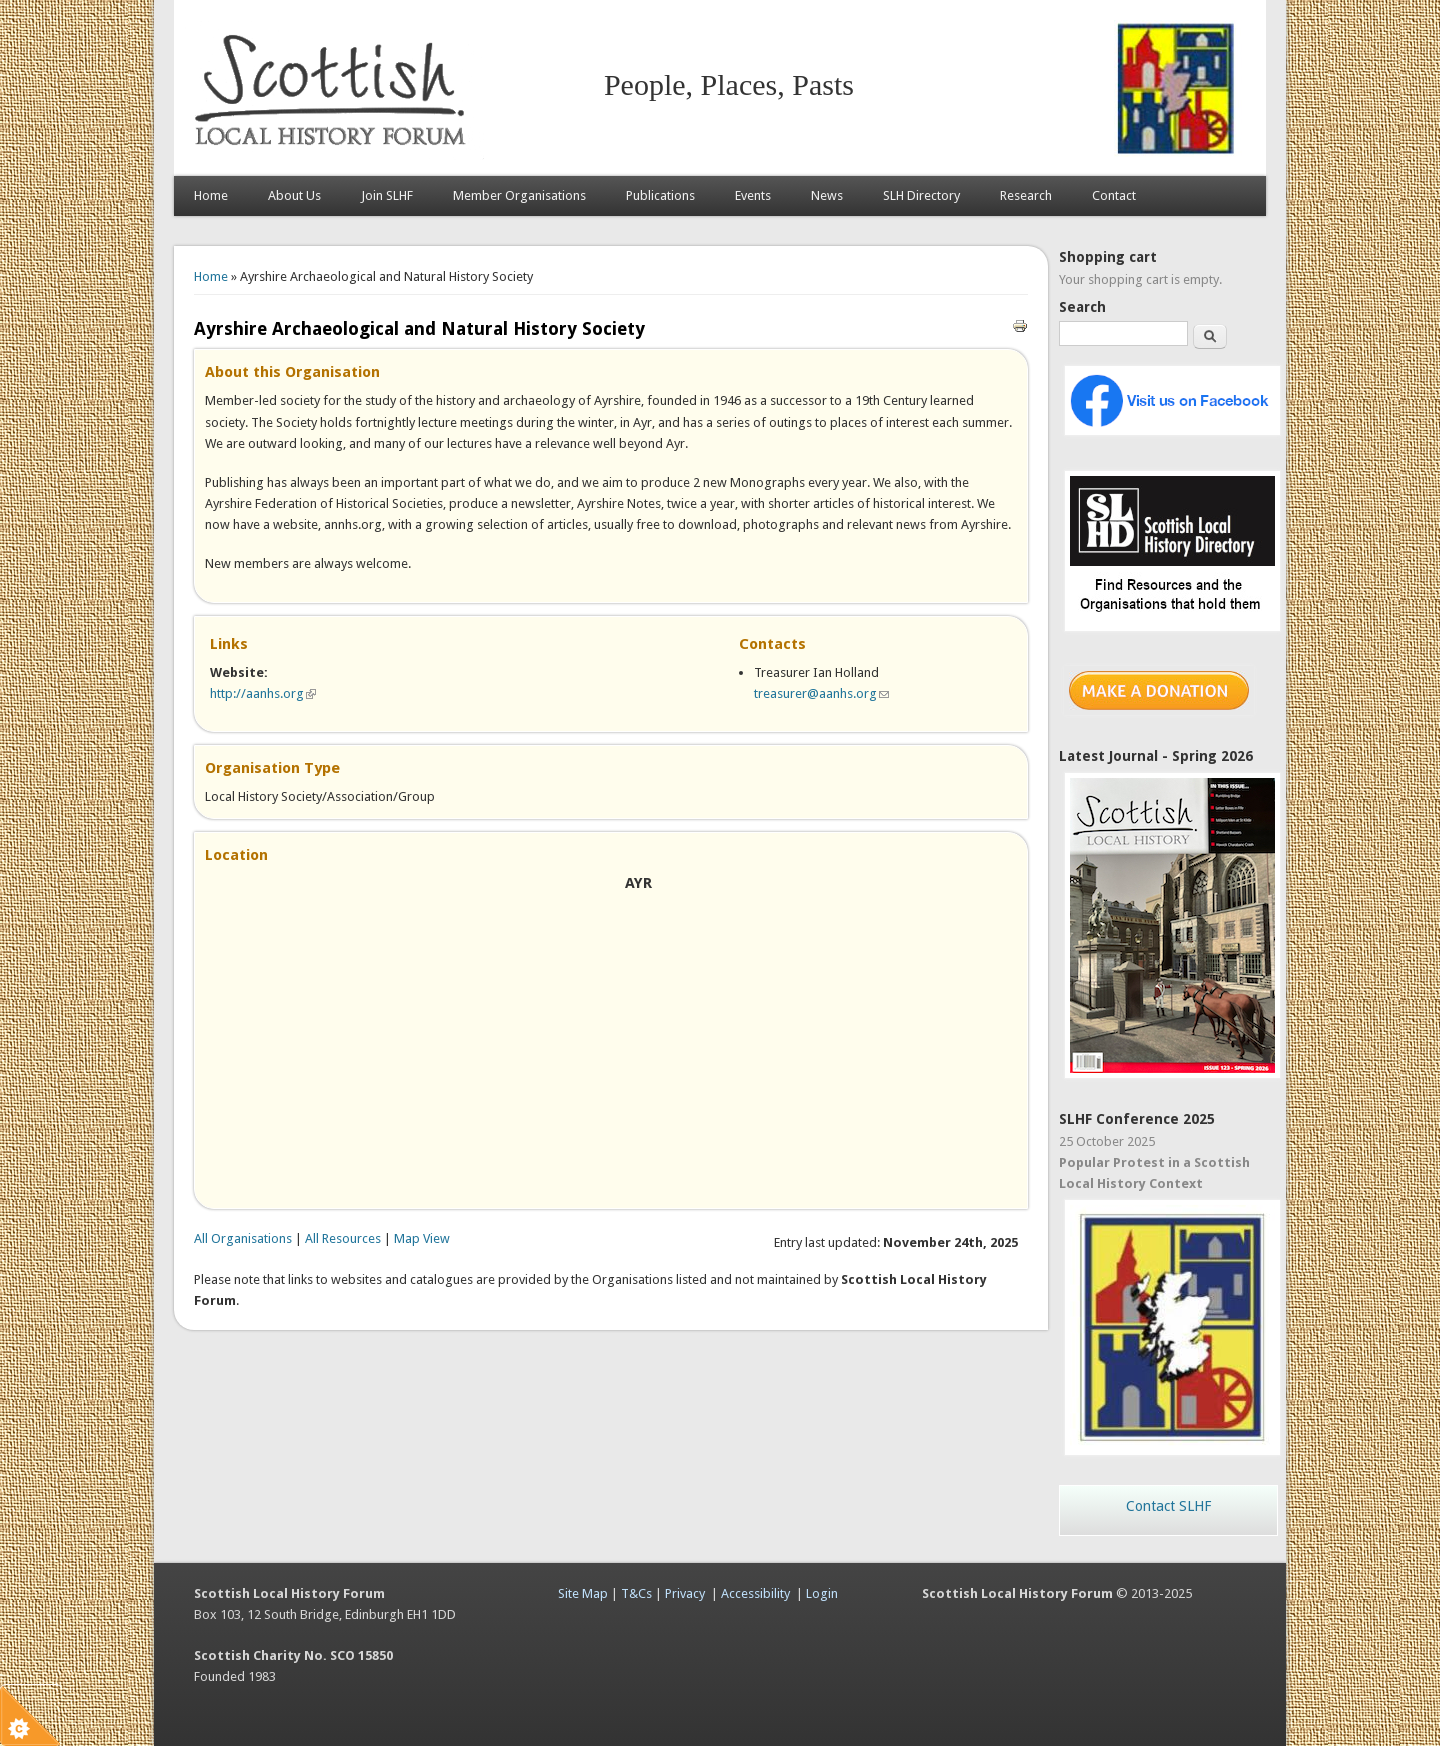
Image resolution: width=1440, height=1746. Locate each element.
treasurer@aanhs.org (821, 693)
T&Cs (636, 1593)
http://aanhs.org (263, 693)
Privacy (685, 1593)
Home (211, 195)
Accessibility (755, 1593)
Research (1026, 195)
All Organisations (243, 1238)
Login (822, 1593)
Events (753, 195)
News (827, 195)
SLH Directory (921, 195)
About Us (294, 195)
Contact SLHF (1168, 1506)
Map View (422, 1238)
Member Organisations (519, 195)
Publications (660, 195)
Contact (1114, 195)
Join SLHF (387, 195)
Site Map (583, 1593)
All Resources (343, 1238)
